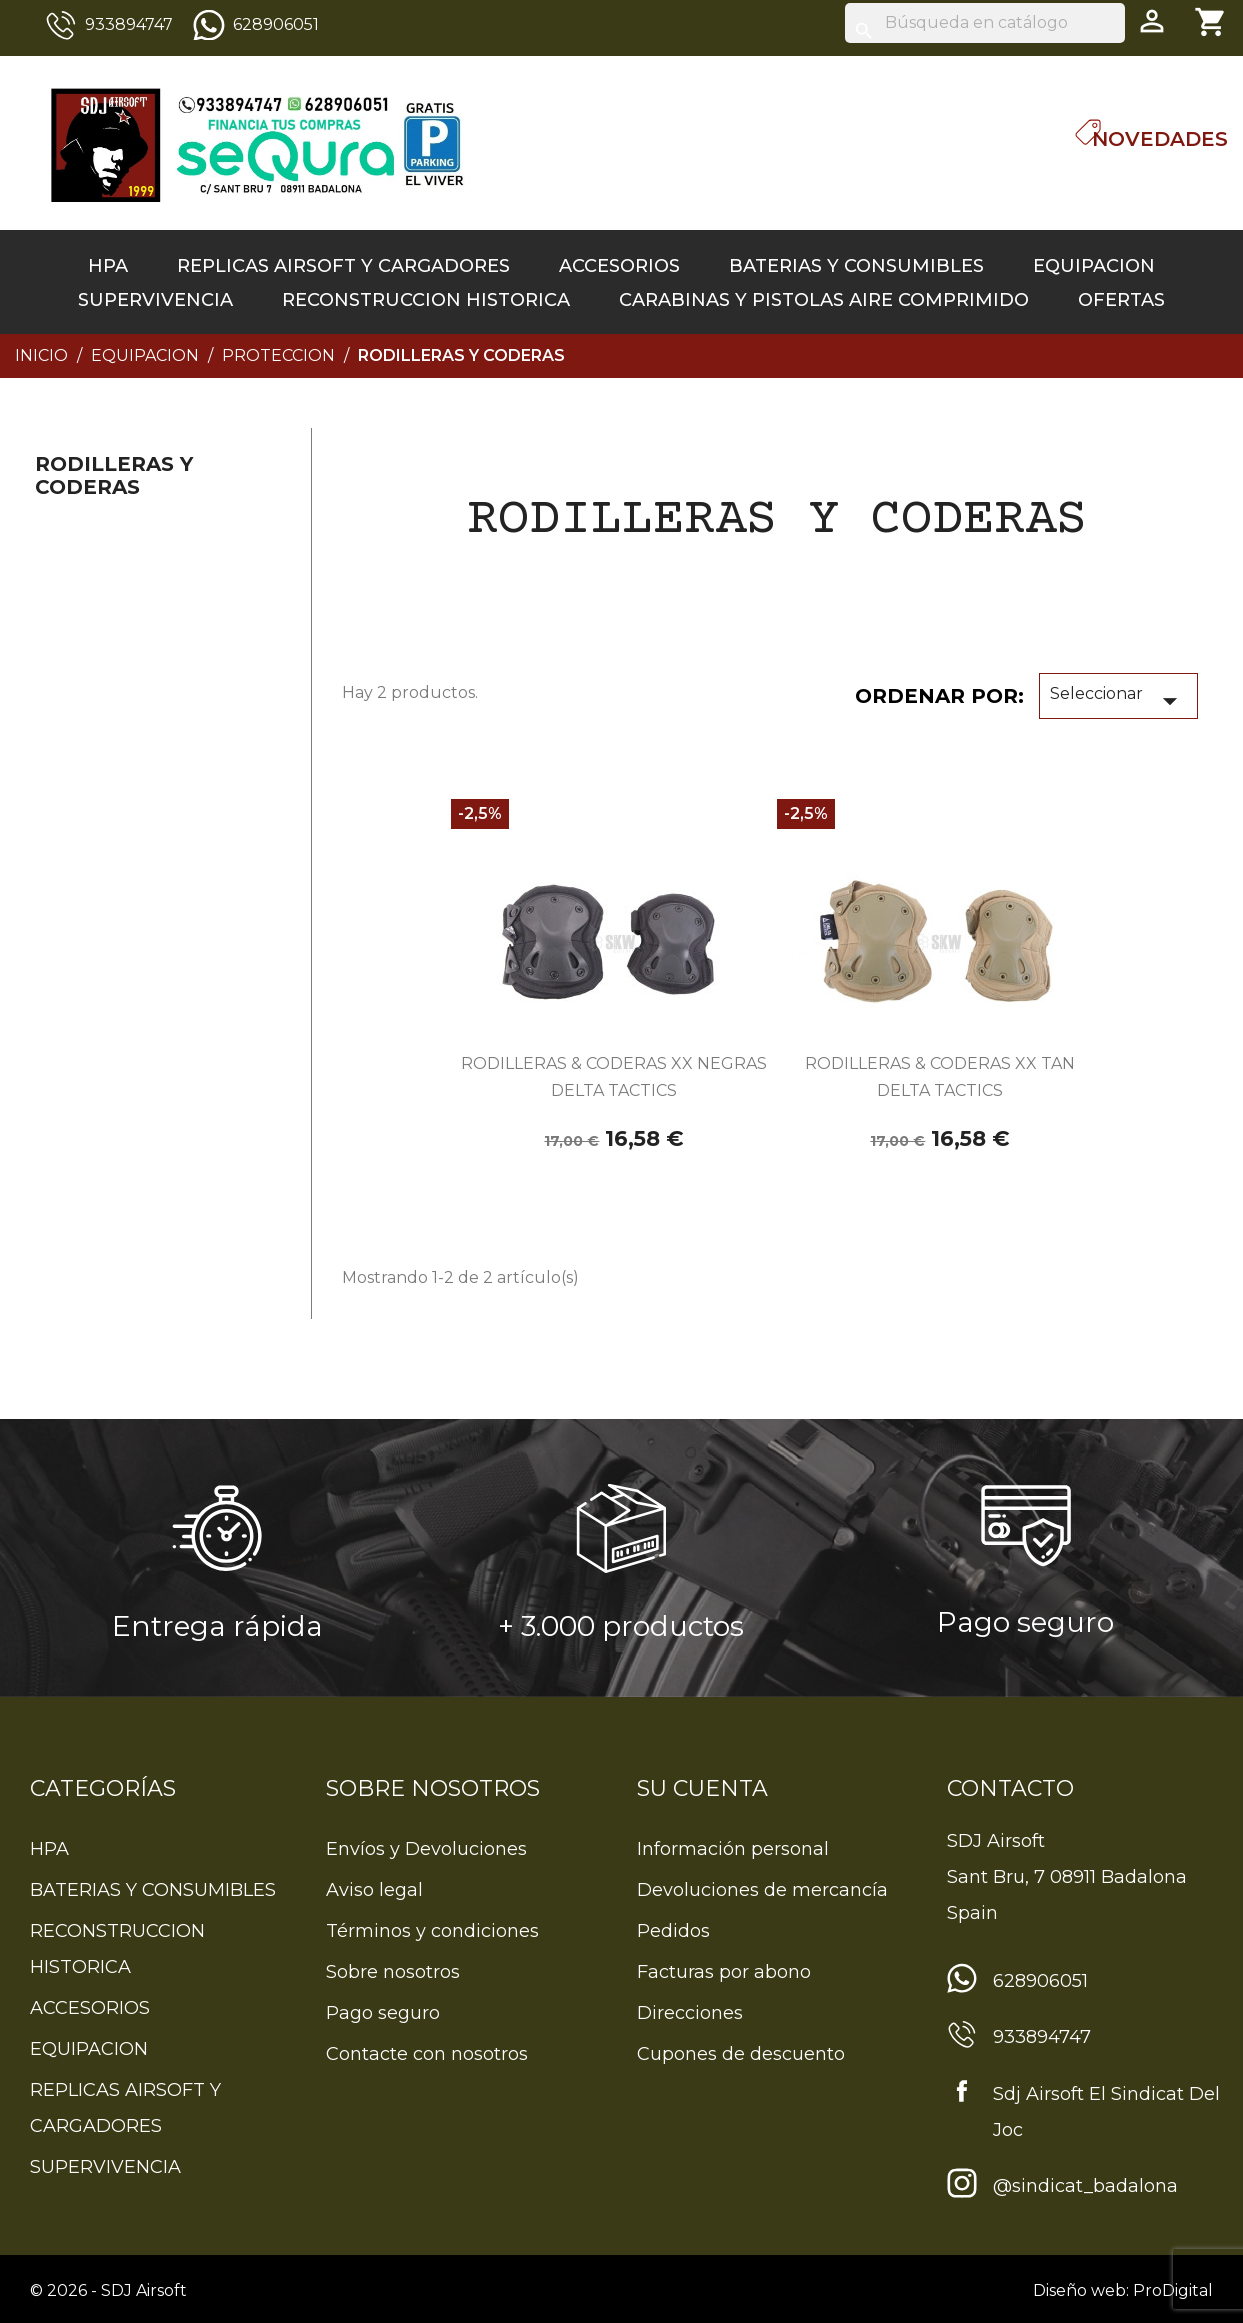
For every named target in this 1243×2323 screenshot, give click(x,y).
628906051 (276, 24)
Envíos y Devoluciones (426, 1849)
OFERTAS (1121, 300)
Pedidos (673, 1931)
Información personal (733, 1849)
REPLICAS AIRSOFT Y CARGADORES (343, 266)
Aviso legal (374, 1890)
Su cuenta (702, 1788)
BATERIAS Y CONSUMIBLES (856, 266)
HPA (108, 266)
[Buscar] (985, 23)
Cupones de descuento (741, 2054)
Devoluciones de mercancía (762, 1890)
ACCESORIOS (619, 266)
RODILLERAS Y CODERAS (114, 475)
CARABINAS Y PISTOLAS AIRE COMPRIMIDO (824, 300)
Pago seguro (383, 2013)
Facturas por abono (724, 1972)
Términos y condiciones (432, 1931)
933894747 (129, 24)
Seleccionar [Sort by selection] (1118, 701)
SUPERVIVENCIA (155, 300)
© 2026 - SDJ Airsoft (108, 2290)
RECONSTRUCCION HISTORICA (426, 300)
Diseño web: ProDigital (1123, 2290)
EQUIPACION (1094, 266)
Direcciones (690, 2013)
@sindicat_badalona (1085, 2186)
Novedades (1160, 139)
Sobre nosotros (393, 1972)
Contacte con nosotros (427, 2054)
